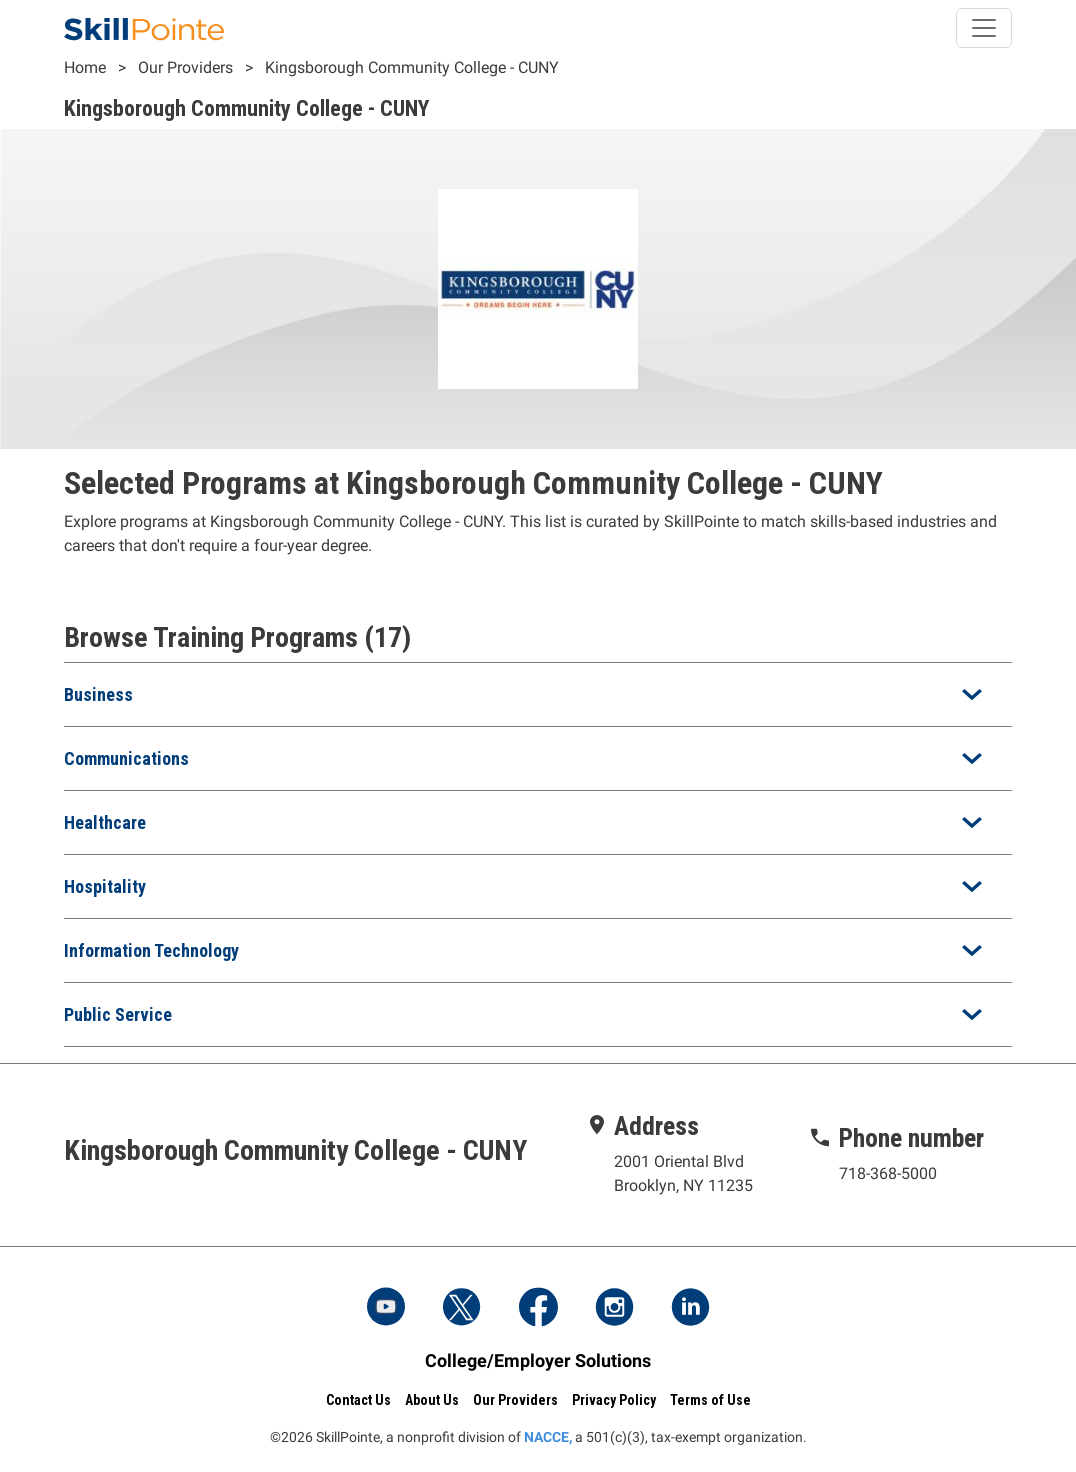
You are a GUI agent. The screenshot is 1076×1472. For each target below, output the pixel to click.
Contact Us (358, 1400)
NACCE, (548, 1437)
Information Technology (151, 950)
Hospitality (105, 886)
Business (98, 694)
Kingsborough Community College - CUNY (412, 67)
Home (85, 67)
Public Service (118, 1014)
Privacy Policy (614, 1400)
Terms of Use (710, 1400)
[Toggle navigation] (984, 28)
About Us (432, 1400)
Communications (126, 758)
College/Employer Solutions (538, 1360)
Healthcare (105, 822)
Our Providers (185, 67)
